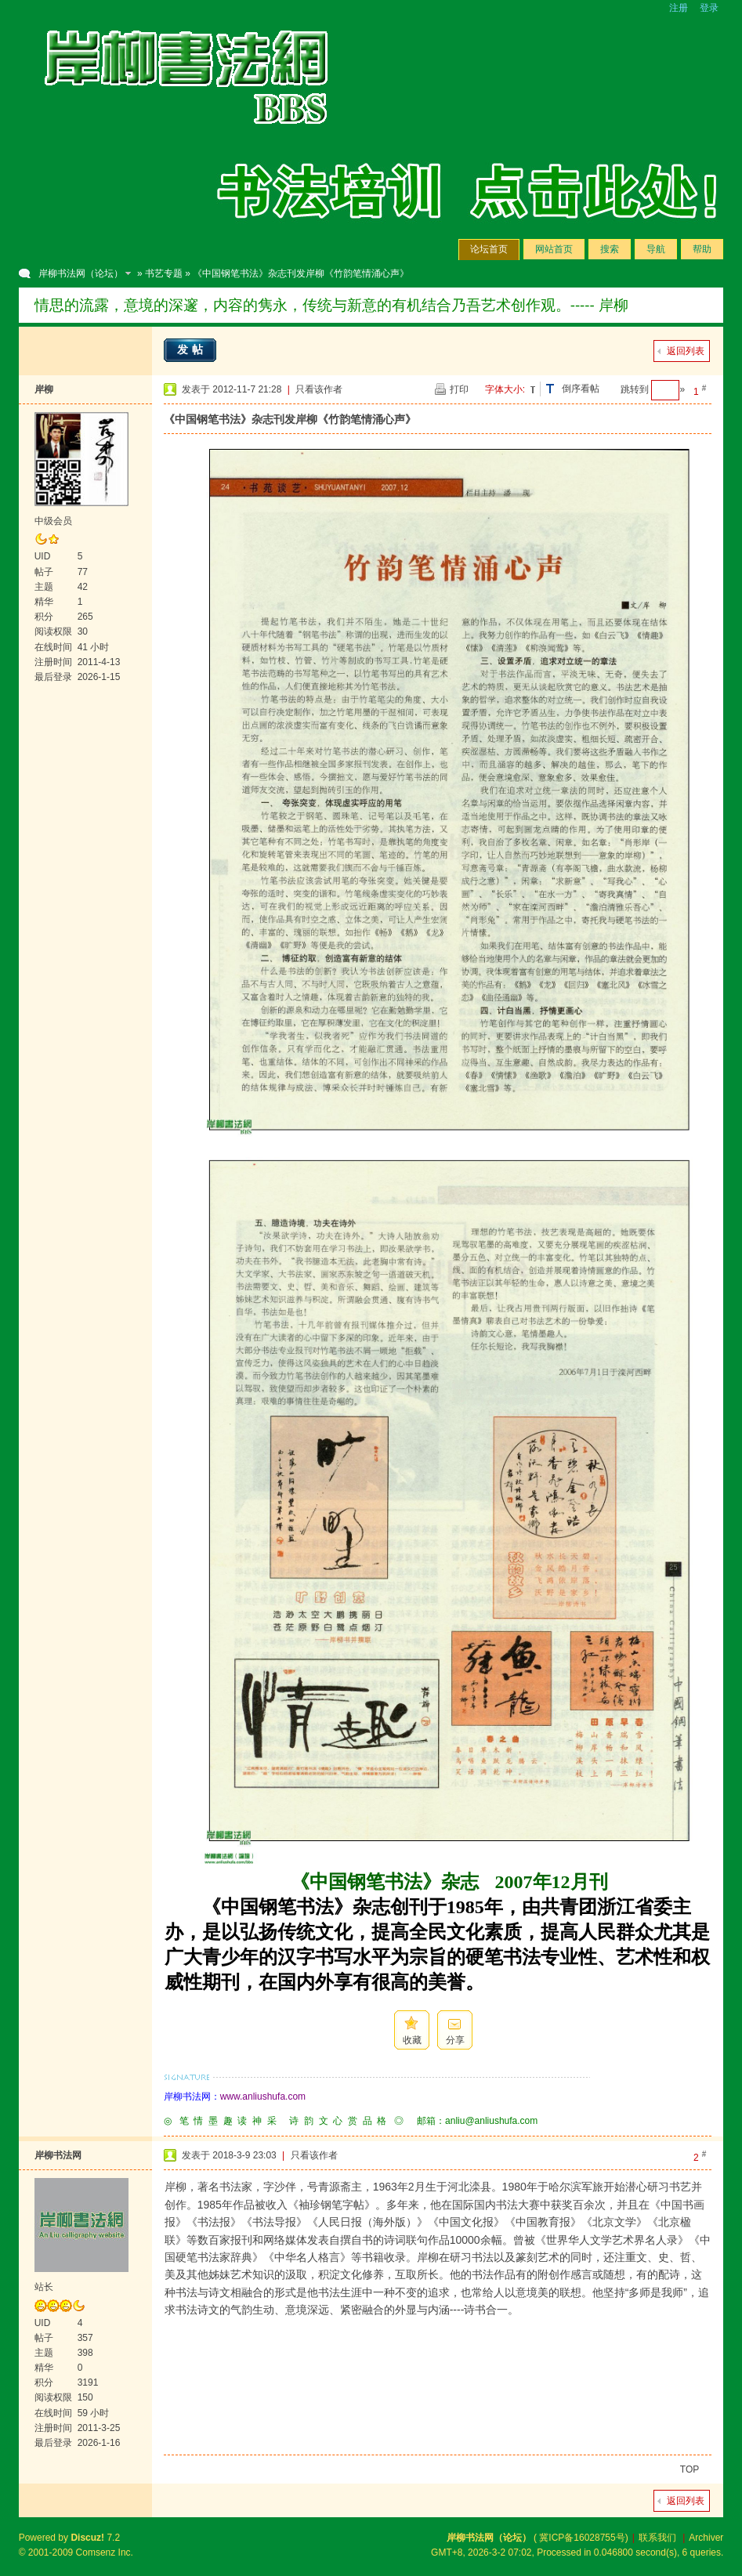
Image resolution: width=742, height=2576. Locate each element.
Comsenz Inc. (104, 2552)
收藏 (412, 2040)
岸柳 (43, 389)
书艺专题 (164, 273)
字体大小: (505, 389)
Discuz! (87, 2537)
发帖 (192, 349)
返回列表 (685, 351)
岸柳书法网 (57, 2155)
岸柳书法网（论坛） (80, 273)
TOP (689, 2469)
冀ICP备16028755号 (581, 2537)
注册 (678, 7)
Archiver (706, 2537)
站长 (43, 2286)
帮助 (702, 249)
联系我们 (657, 2537)
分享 (455, 2040)
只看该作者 (318, 389)
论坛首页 (489, 249)
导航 (655, 249)
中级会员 (53, 521)
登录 (709, 7)
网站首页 (554, 249)
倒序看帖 (580, 388)
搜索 (609, 249)
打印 (459, 389)
